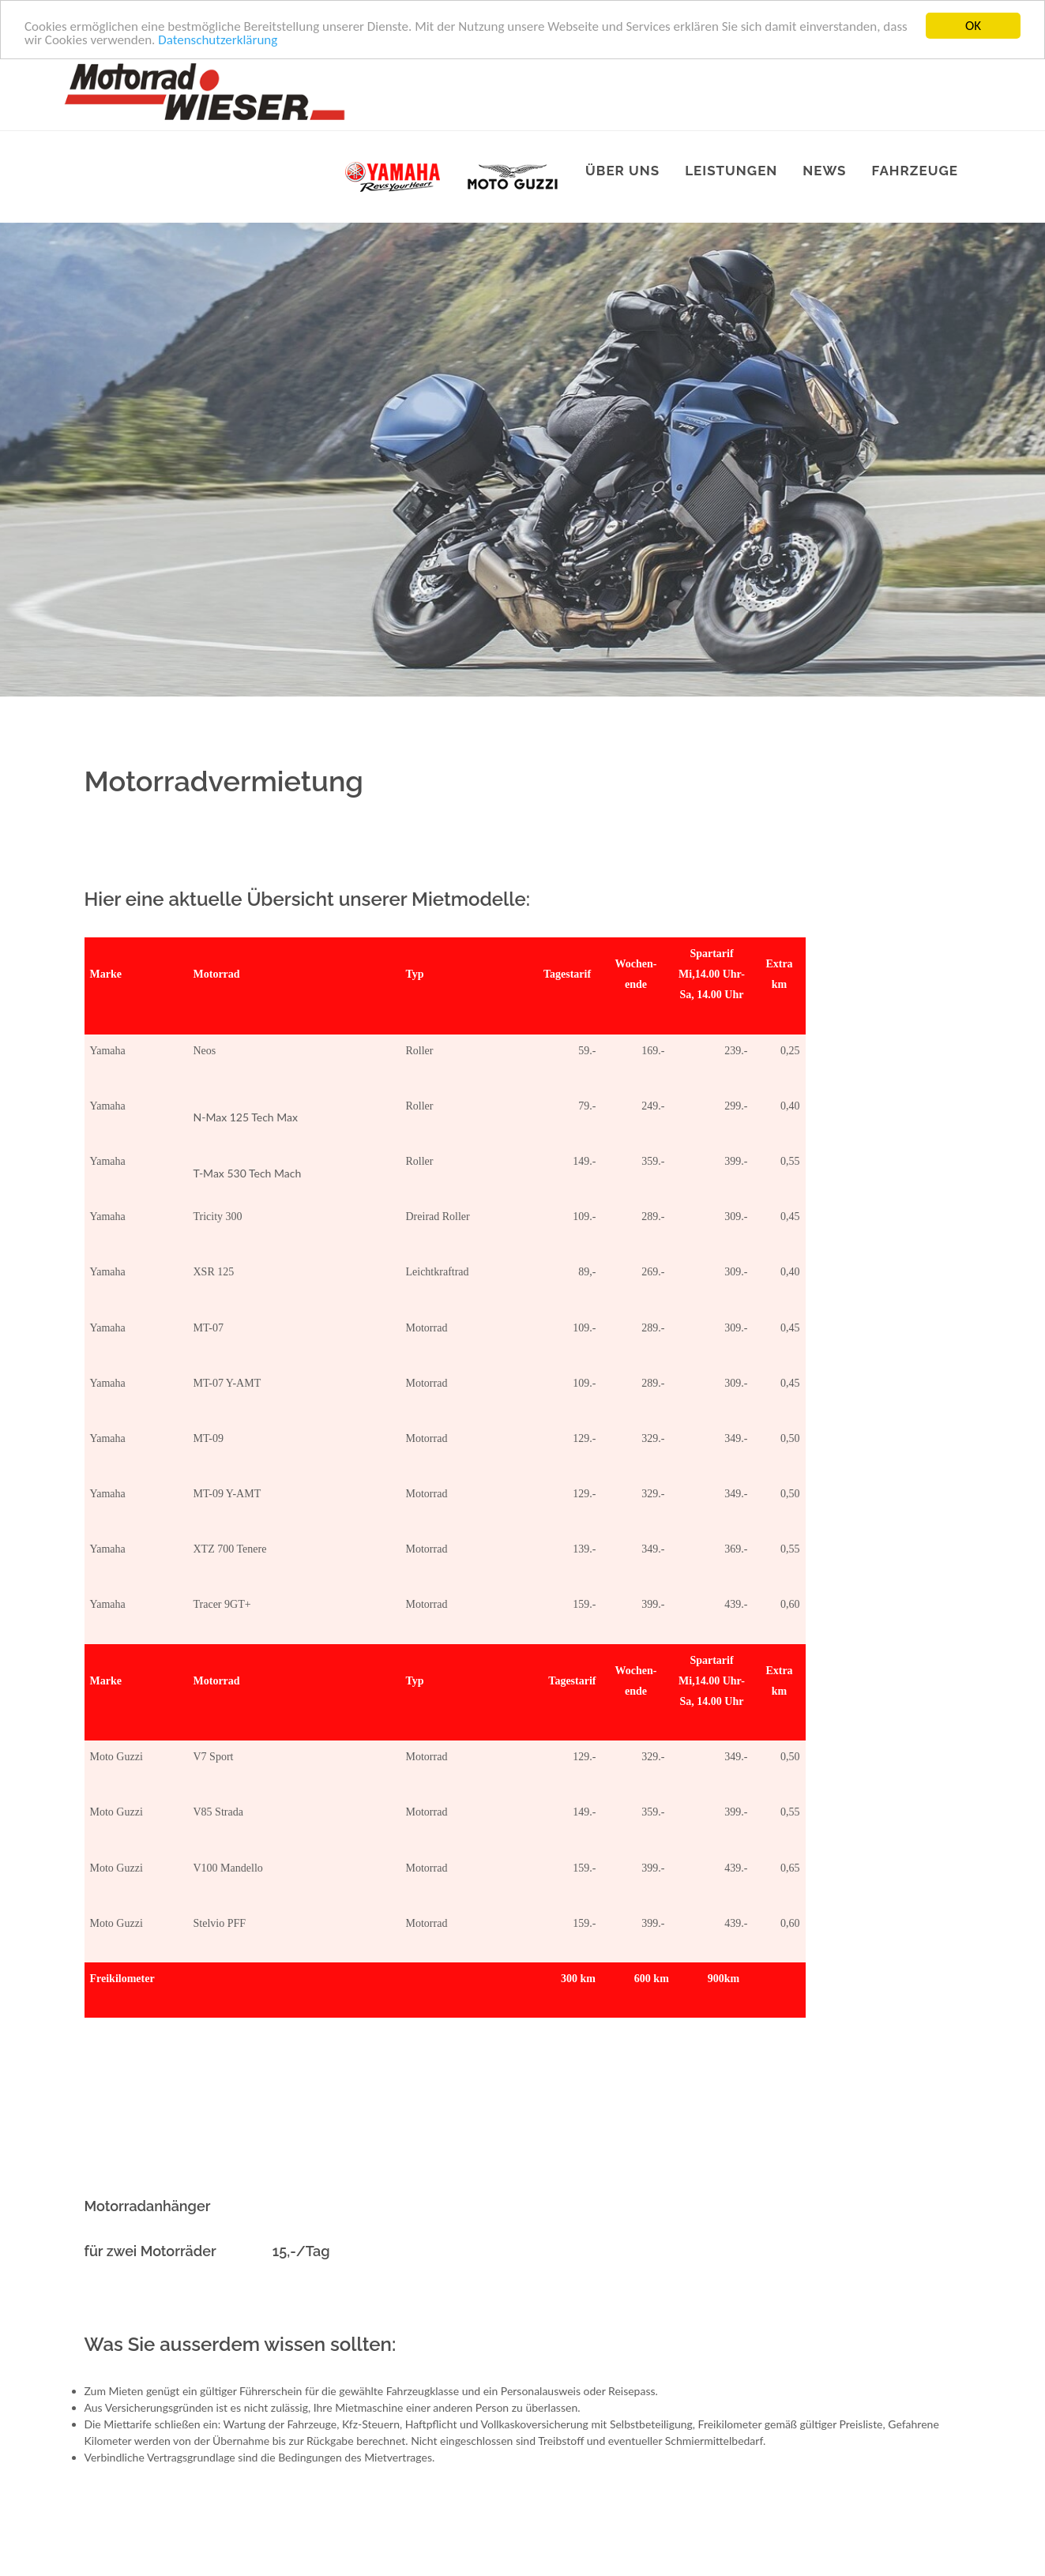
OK (973, 25)
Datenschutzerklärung (217, 39)
